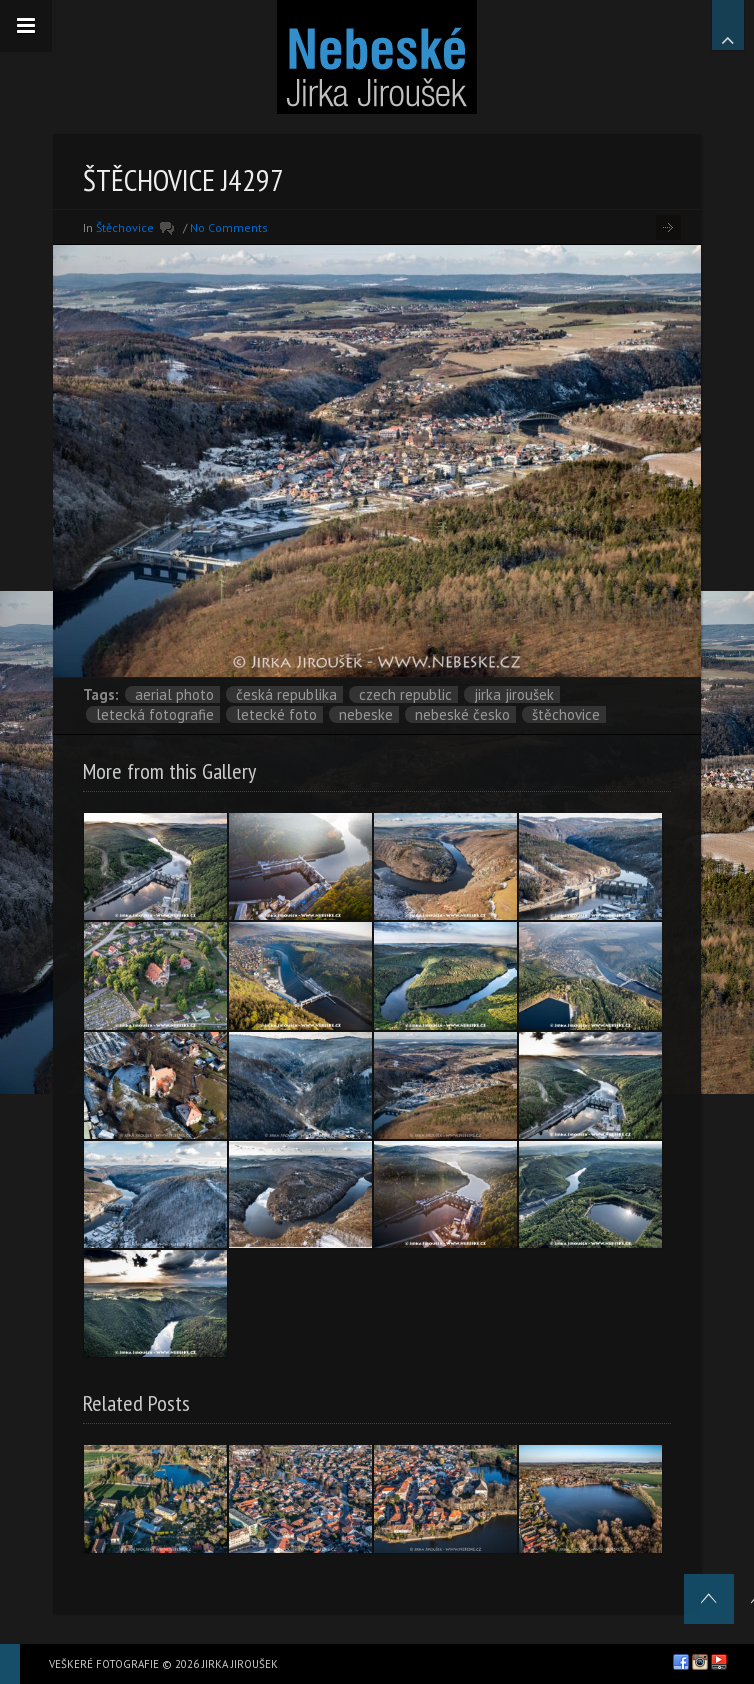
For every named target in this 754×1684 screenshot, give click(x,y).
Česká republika (286, 694)
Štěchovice (125, 227)
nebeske (366, 714)
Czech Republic (405, 694)
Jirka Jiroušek (514, 694)
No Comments (229, 227)
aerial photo (174, 694)
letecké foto (276, 714)
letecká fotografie (155, 714)
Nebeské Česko (462, 714)
